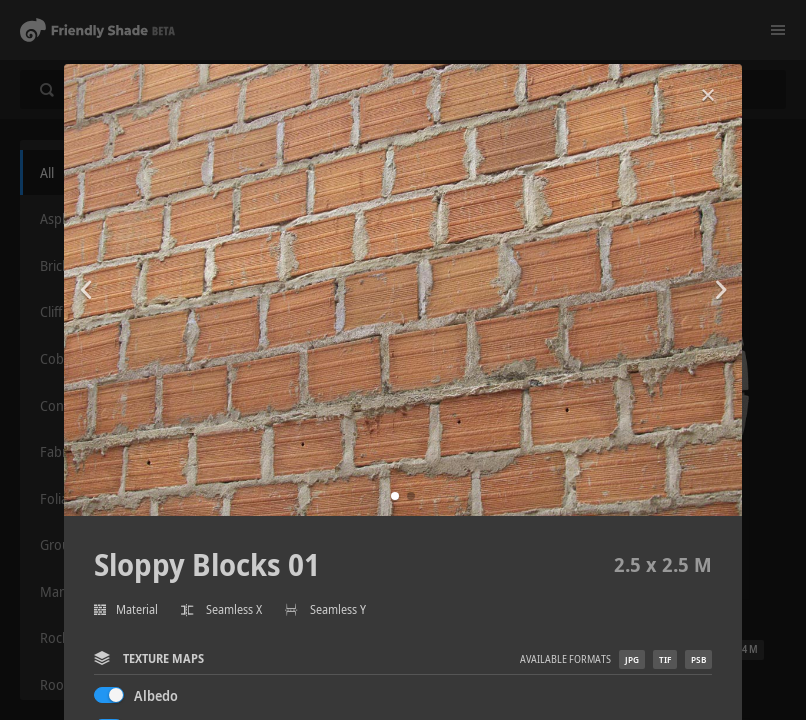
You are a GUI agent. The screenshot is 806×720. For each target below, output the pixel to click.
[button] (395, 496)
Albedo (156, 695)
